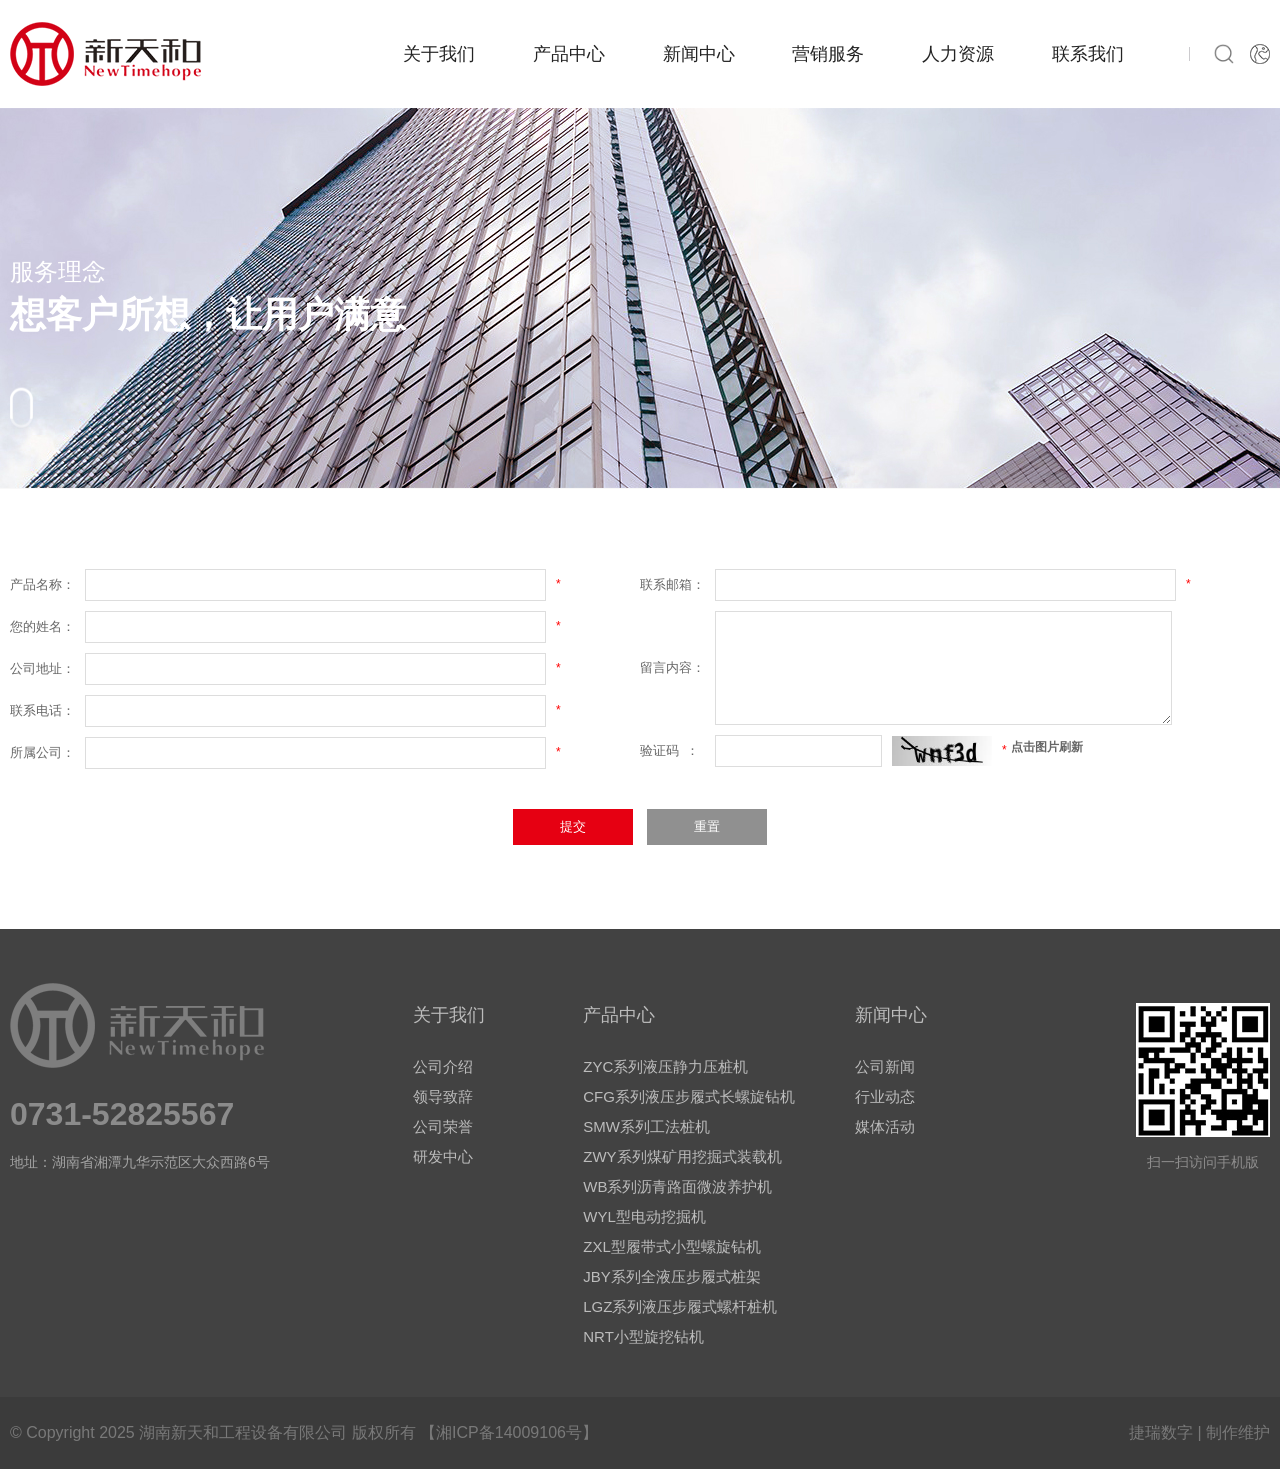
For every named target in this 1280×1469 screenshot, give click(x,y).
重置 (707, 826)
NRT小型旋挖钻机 (643, 1336)
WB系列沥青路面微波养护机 (677, 1186)
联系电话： (42, 710)
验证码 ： (669, 750)
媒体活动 (885, 1126)
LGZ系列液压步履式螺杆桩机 (680, 1306)
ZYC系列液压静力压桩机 (665, 1066)
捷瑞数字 (1161, 1432)
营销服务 (828, 54)
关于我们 (439, 54)
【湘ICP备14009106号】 (509, 1432)
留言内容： (672, 667)
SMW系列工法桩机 (646, 1126)
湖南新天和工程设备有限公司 (243, 1432)
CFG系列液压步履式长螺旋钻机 (689, 1096)
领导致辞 (443, 1096)
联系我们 (1088, 54)
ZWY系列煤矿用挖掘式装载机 (682, 1156)
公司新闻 (885, 1066)
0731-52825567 (122, 1114)
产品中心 (569, 54)
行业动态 (885, 1096)
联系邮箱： (672, 584)
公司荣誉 (443, 1126)
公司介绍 (443, 1066)
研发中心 (443, 1156)
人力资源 (958, 54)
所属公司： (42, 752)
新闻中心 (699, 54)
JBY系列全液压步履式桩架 (672, 1276)
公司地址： (42, 668)
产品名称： (42, 584)
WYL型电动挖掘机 (644, 1216)
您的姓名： (42, 626)
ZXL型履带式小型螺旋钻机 (672, 1246)
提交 (573, 826)
